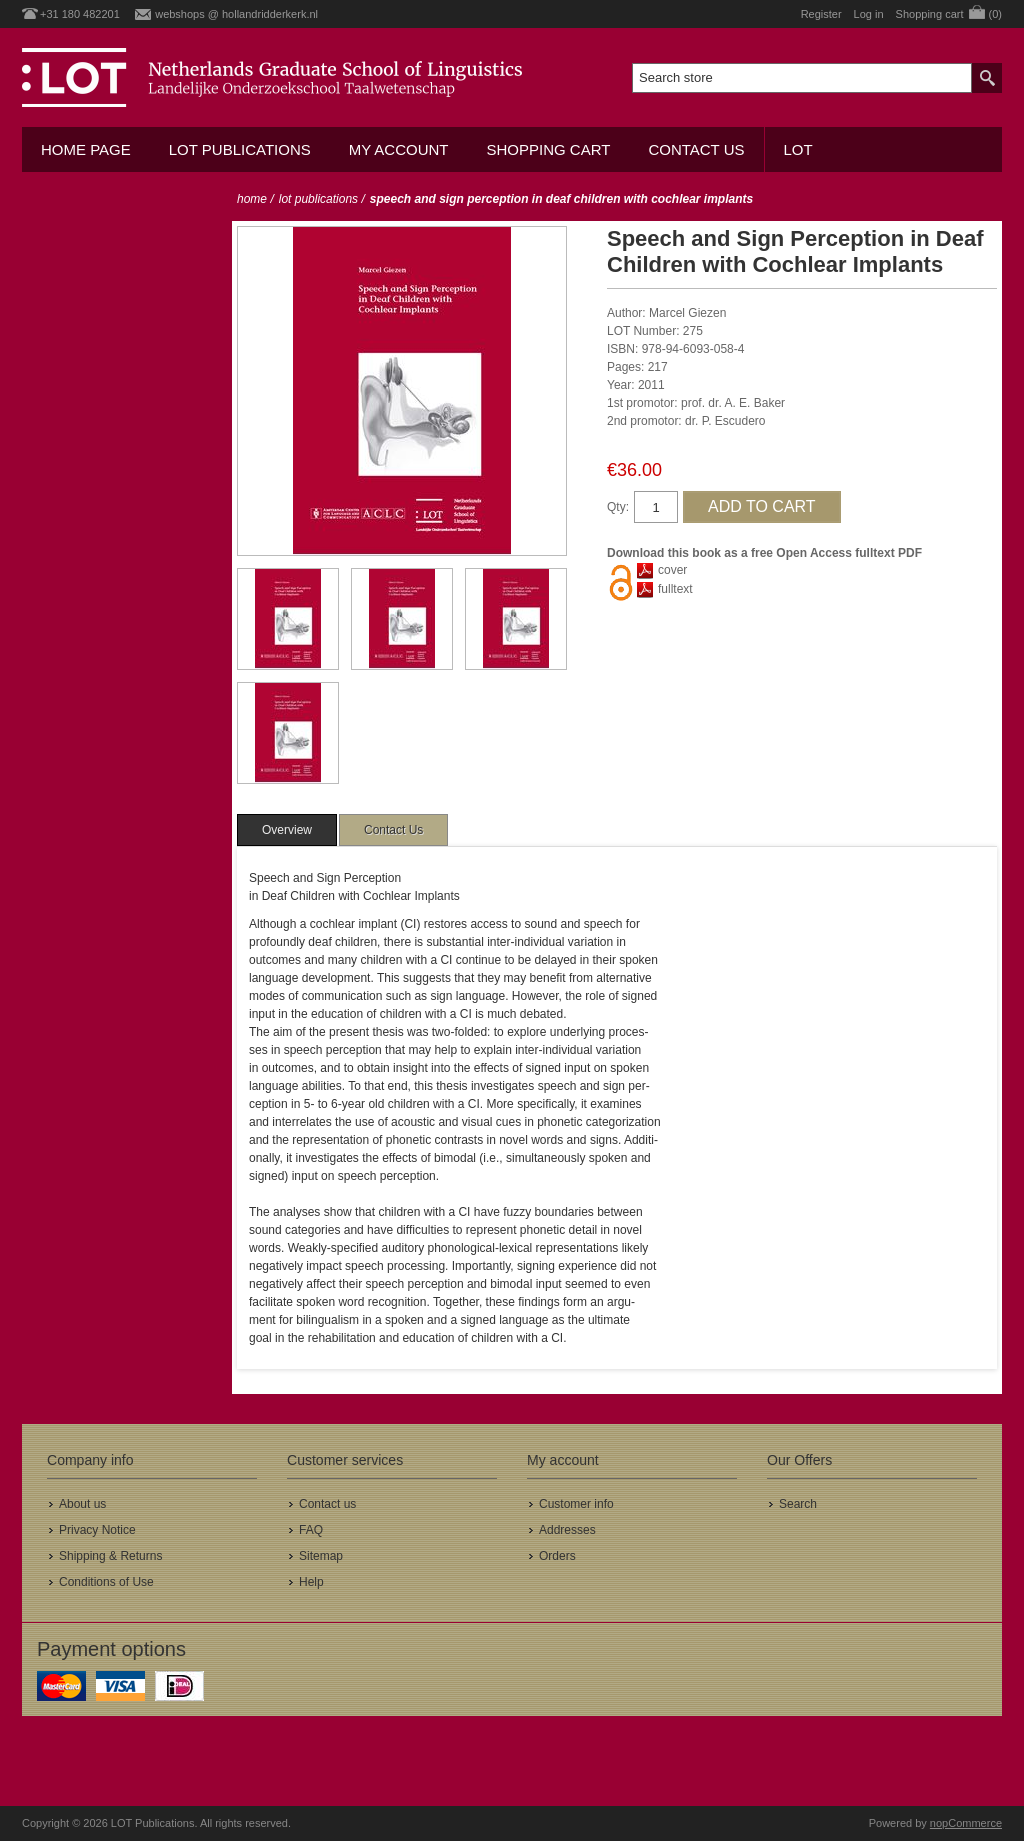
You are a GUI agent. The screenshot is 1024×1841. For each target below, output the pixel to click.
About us (82, 1504)
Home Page (86, 149)
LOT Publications (240, 149)
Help (311, 1582)
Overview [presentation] (287, 830)
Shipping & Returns (110, 1556)
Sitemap (321, 1556)
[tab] (287, 830)
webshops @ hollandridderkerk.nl (236, 14)
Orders (557, 1556)
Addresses (567, 1530)
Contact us (696, 149)
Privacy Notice (97, 1530)
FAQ (311, 1530)
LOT (798, 149)
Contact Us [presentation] (393, 830)
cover (672, 570)
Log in (869, 14)
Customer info (576, 1504)
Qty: (618, 507)
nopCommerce (966, 1823)
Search (798, 1504)
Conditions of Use (106, 1582)
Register (821, 14)
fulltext (675, 589)
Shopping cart (548, 149)
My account (399, 149)
